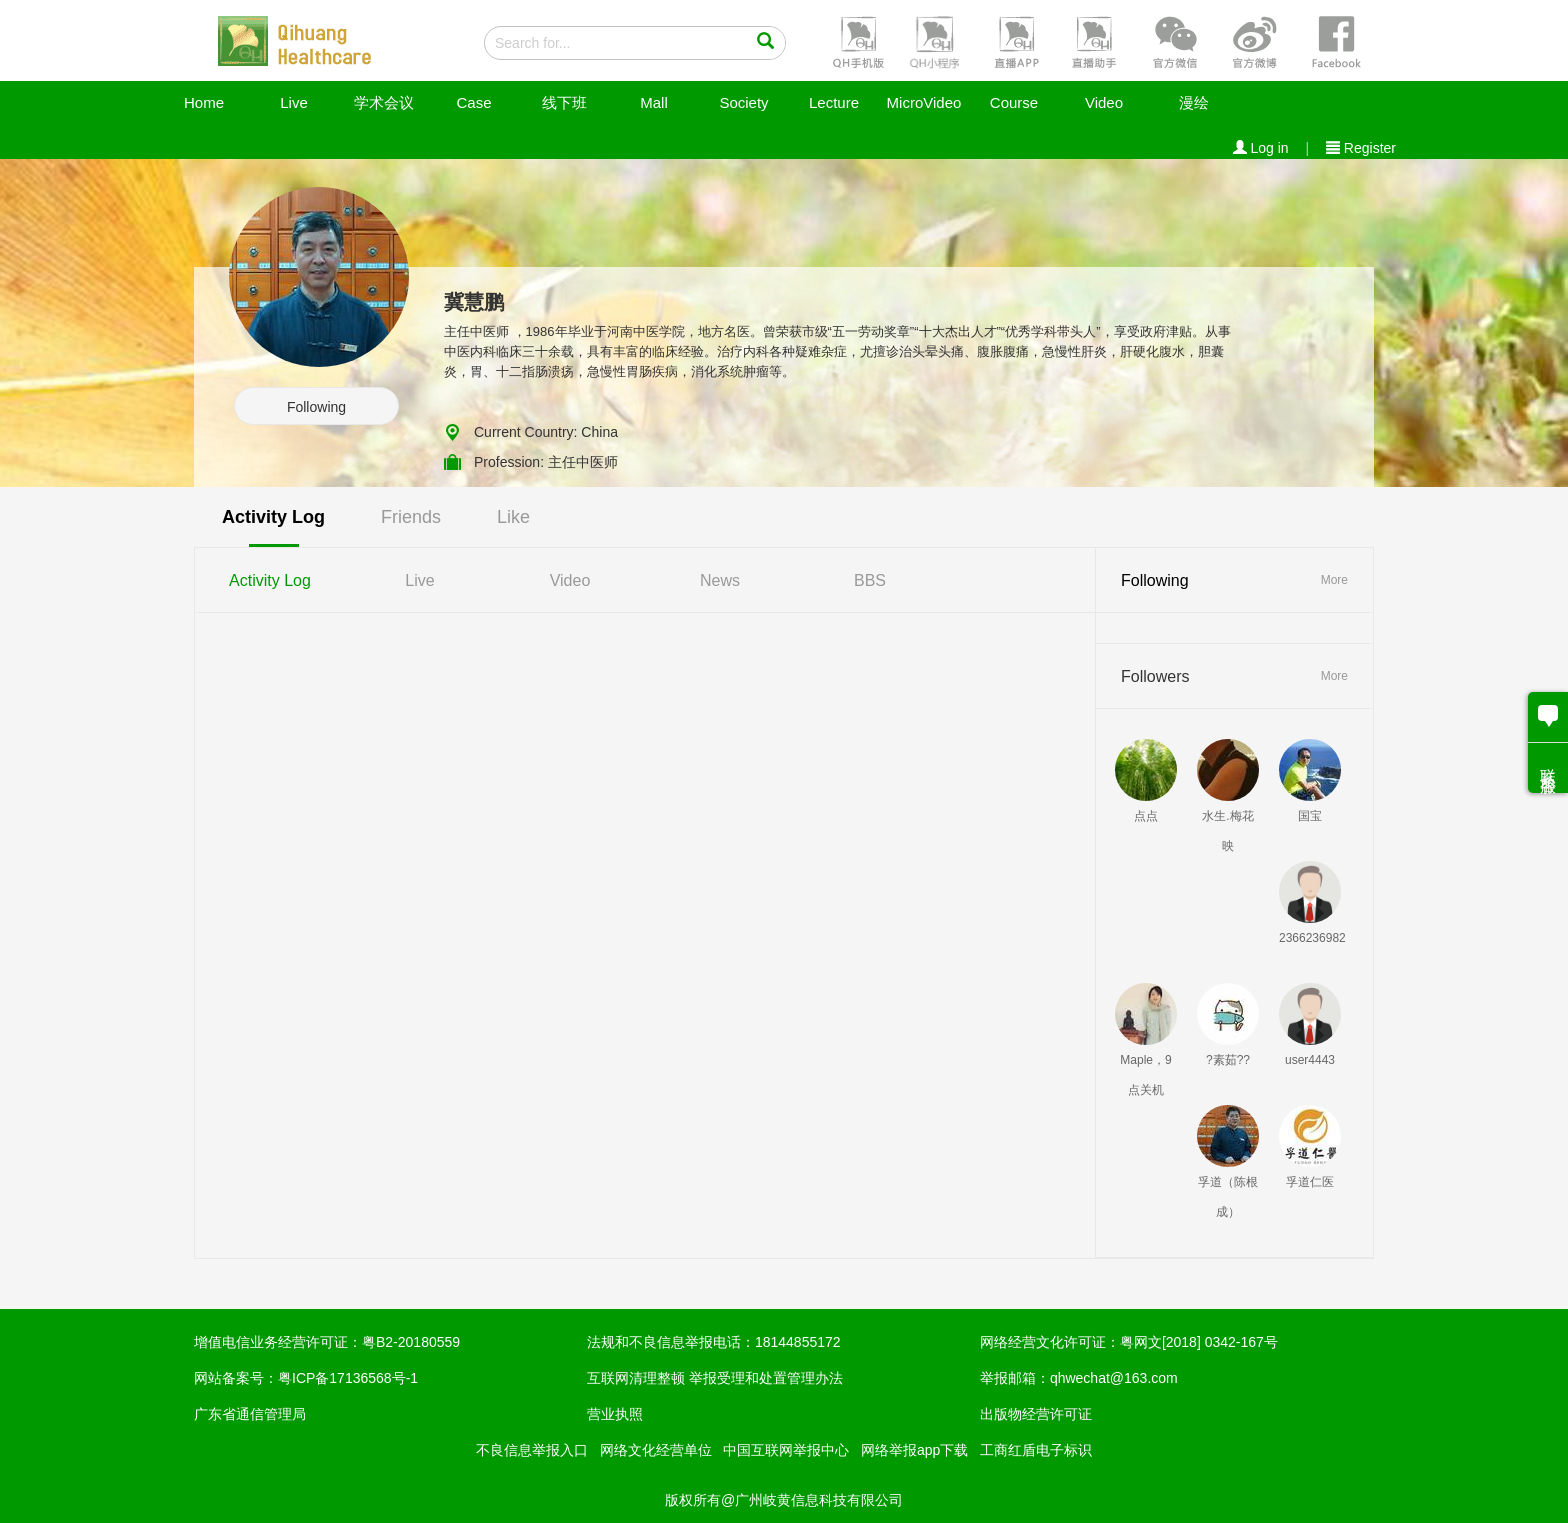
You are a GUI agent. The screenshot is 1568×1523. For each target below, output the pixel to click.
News (720, 580)
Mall (654, 102)
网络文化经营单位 (656, 1450)
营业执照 (615, 1414)
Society (743, 102)
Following (316, 407)
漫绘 (1194, 102)
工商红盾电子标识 (1036, 1450)
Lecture (834, 102)
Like (513, 517)
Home (204, 102)
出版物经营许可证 (1036, 1414)
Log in (1261, 148)
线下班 (564, 102)
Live (294, 102)
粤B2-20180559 (411, 1342)
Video (1104, 102)
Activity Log (273, 517)
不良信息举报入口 (532, 1450)
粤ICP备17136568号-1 (348, 1378)
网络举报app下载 (914, 1450)
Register (1361, 148)
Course (1014, 102)
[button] (856, 41)
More (1334, 580)
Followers (1155, 676)
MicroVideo (924, 102)
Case (473, 102)
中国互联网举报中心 (786, 1450)
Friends (411, 517)
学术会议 (384, 102)
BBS (870, 580)
